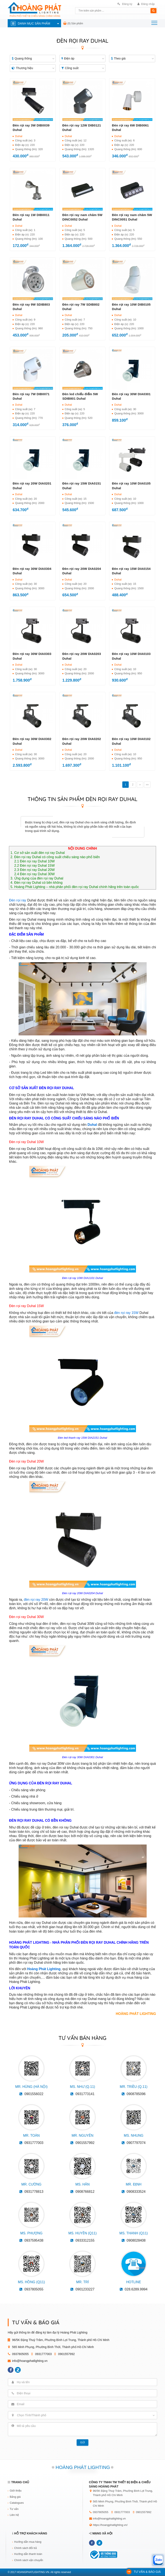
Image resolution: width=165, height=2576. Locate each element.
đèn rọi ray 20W (36, 1599)
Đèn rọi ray (17, 900)
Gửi (82, 2442)
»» (147, 784)
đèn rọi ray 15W (126, 1313)
